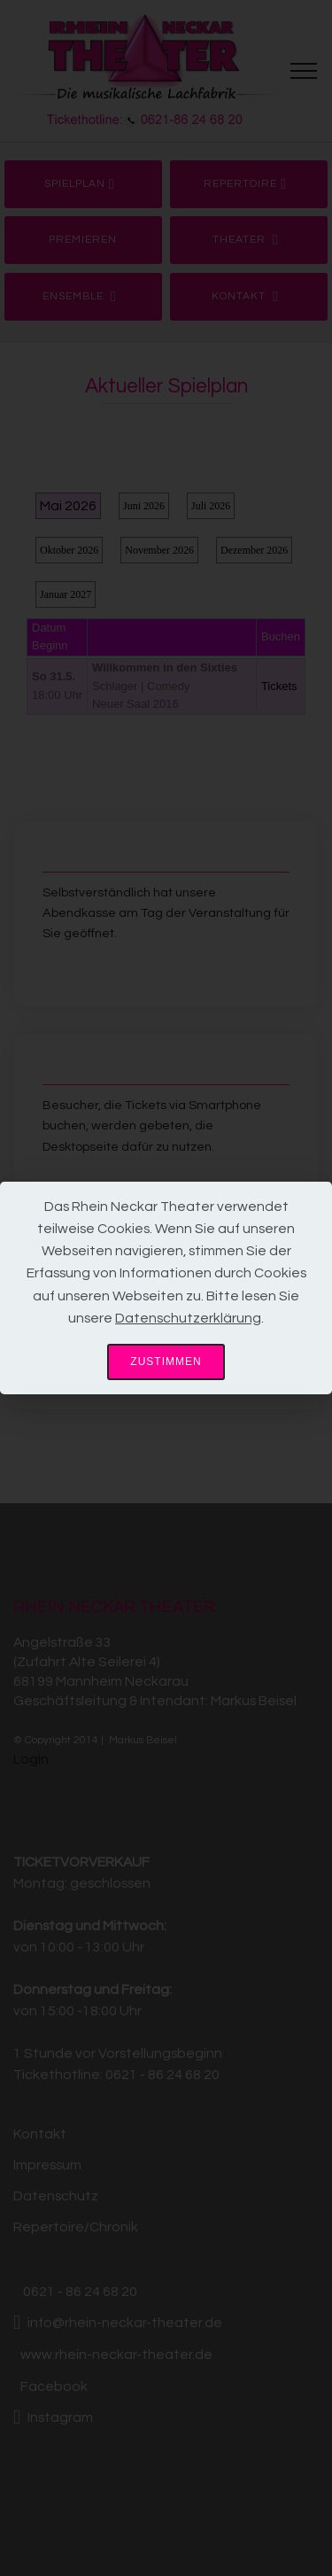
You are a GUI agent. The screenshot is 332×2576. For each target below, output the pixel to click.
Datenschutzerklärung (188, 1318)
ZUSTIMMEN (165, 1361)
